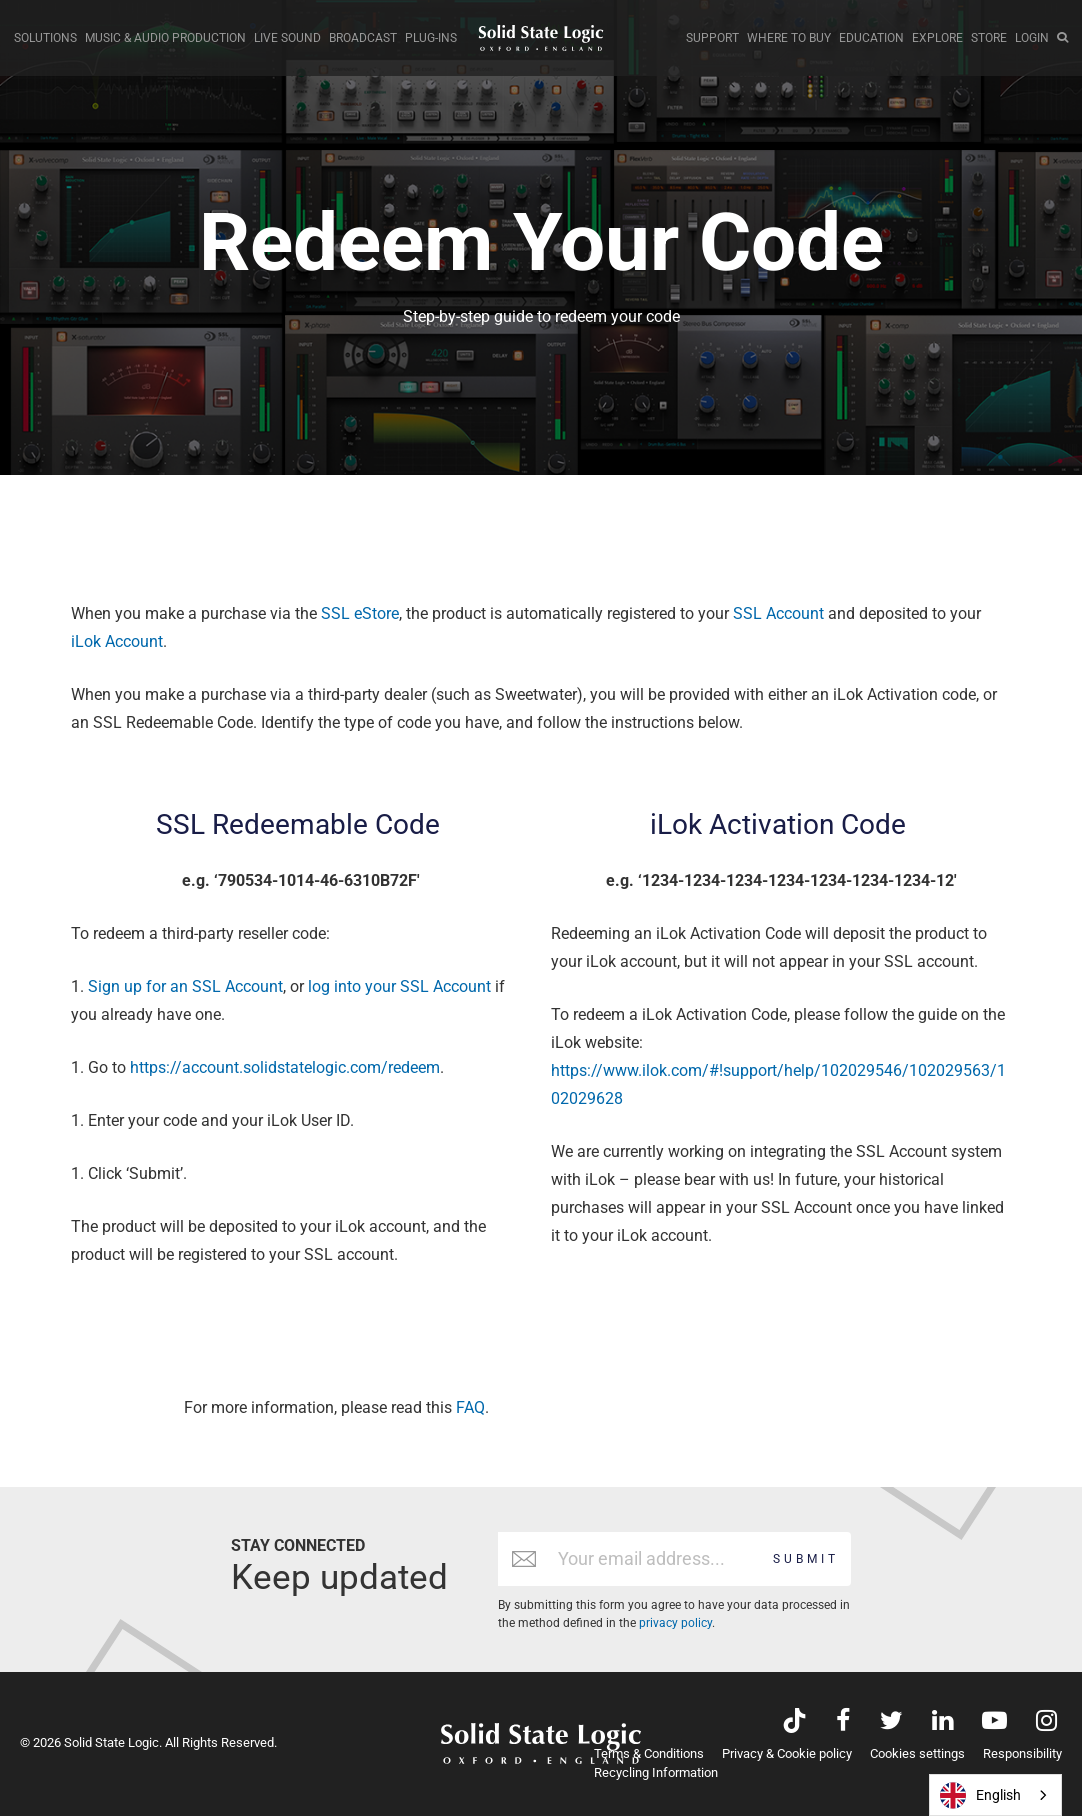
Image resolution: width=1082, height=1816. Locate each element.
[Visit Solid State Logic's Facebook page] (843, 1722)
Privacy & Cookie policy (787, 1753)
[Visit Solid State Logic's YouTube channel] (994, 1722)
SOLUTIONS (45, 38)
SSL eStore (360, 613)
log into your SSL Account (399, 986)
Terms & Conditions (649, 1753)
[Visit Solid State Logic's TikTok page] (794, 1722)
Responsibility (1022, 1753)
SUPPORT (712, 38)
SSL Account (778, 613)
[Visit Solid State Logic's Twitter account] (891, 1722)
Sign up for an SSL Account (185, 986)
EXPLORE (937, 38)
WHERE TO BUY (789, 38)
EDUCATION (871, 38)
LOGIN (1032, 38)
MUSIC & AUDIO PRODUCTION (165, 38)
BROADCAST (363, 38)
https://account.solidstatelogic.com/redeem (285, 1067)
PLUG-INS (431, 38)
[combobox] (995, 1795)
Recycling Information (656, 1772)
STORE (989, 38)
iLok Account (117, 641)
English (980, 1795)
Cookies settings (917, 1753)
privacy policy (675, 1623)
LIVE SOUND (287, 38)
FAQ (470, 1407)
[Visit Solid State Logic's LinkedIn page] (942, 1722)
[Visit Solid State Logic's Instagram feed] (1046, 1722)
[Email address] (655, 1559)
